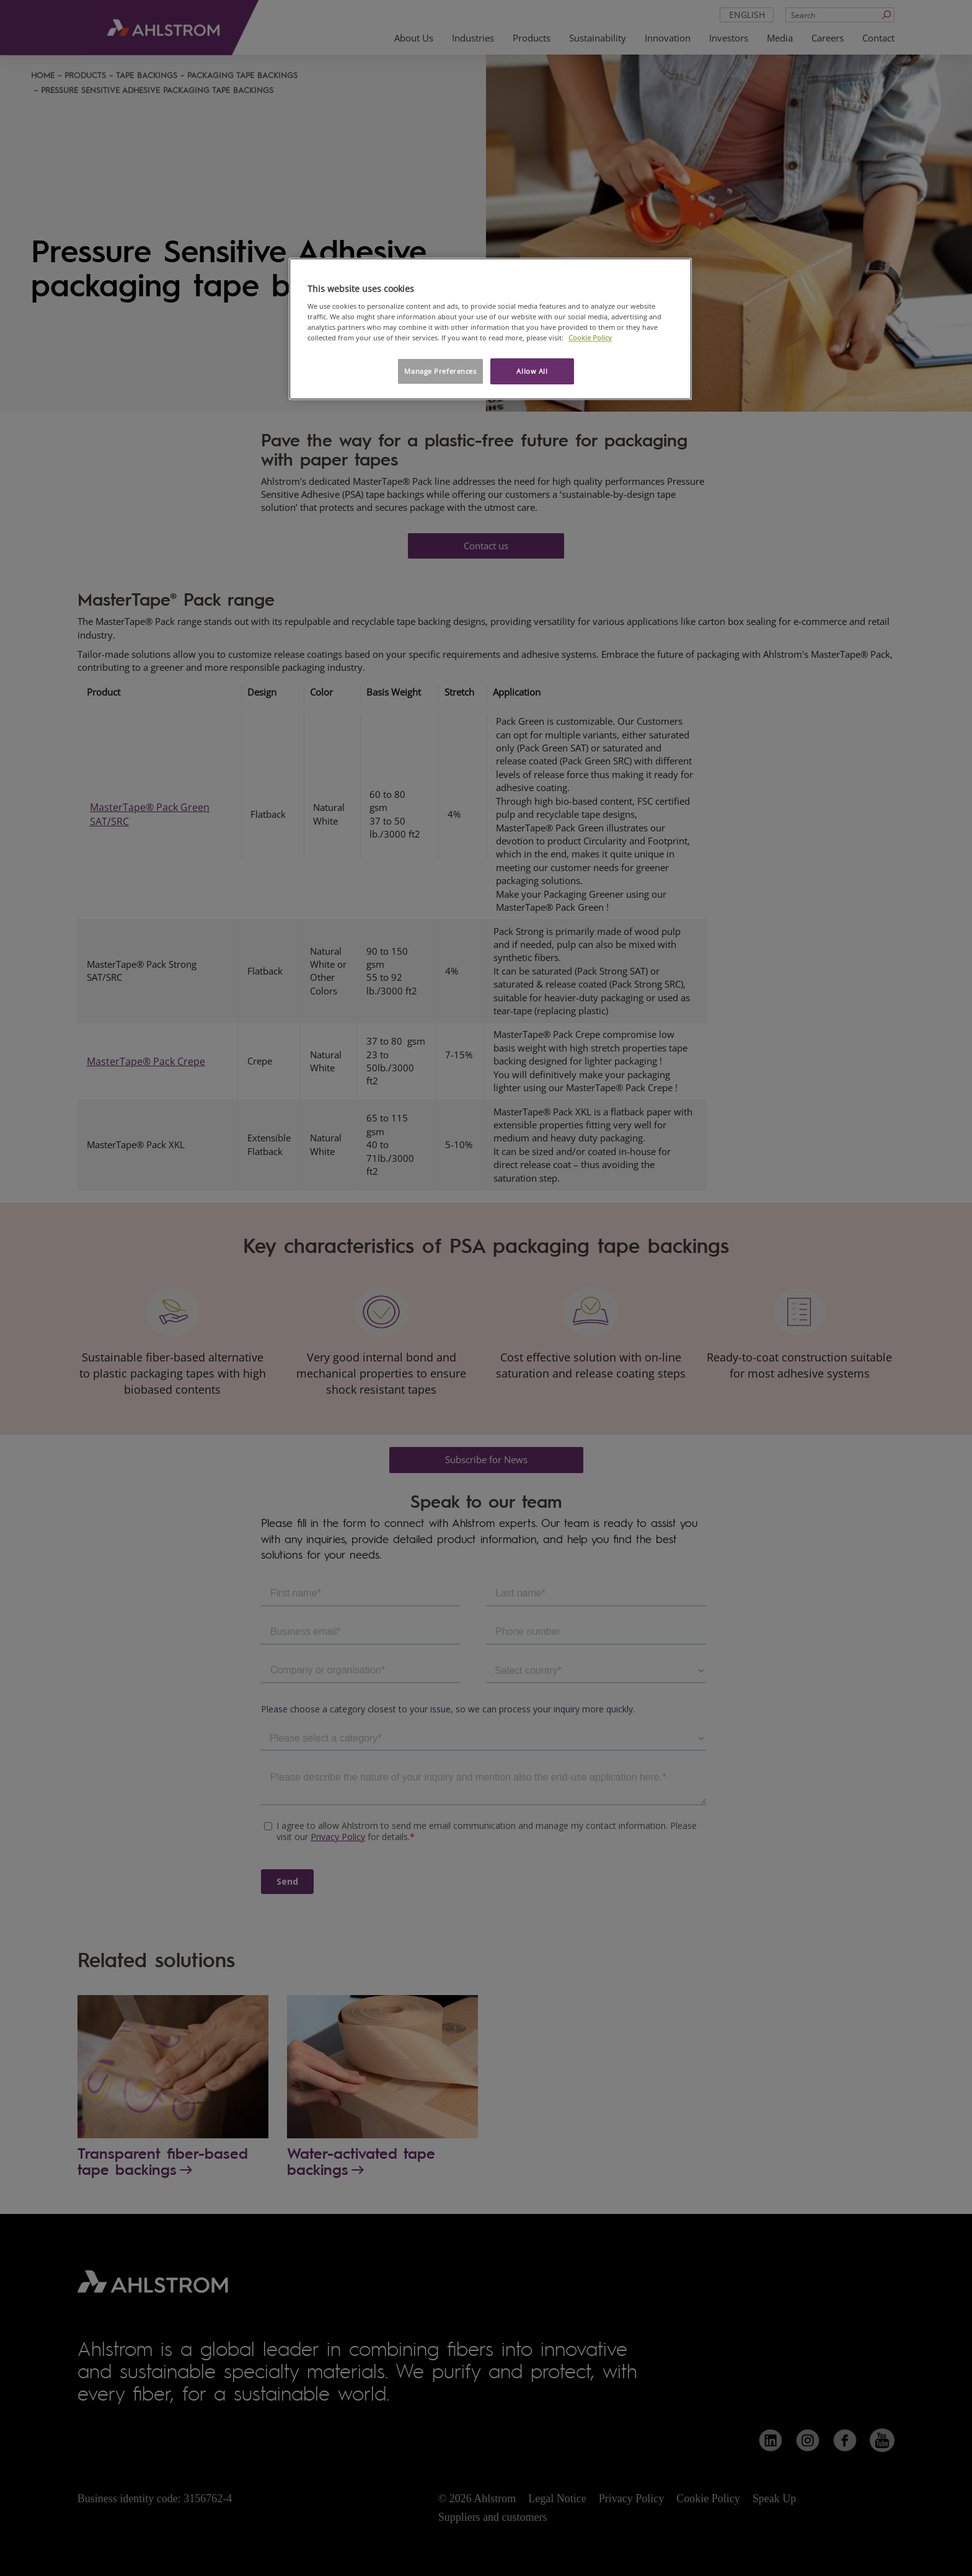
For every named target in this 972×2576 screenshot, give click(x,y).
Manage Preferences (440, 371)
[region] (490, 329)
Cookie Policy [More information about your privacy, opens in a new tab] (590, 337)
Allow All (531, 371)
